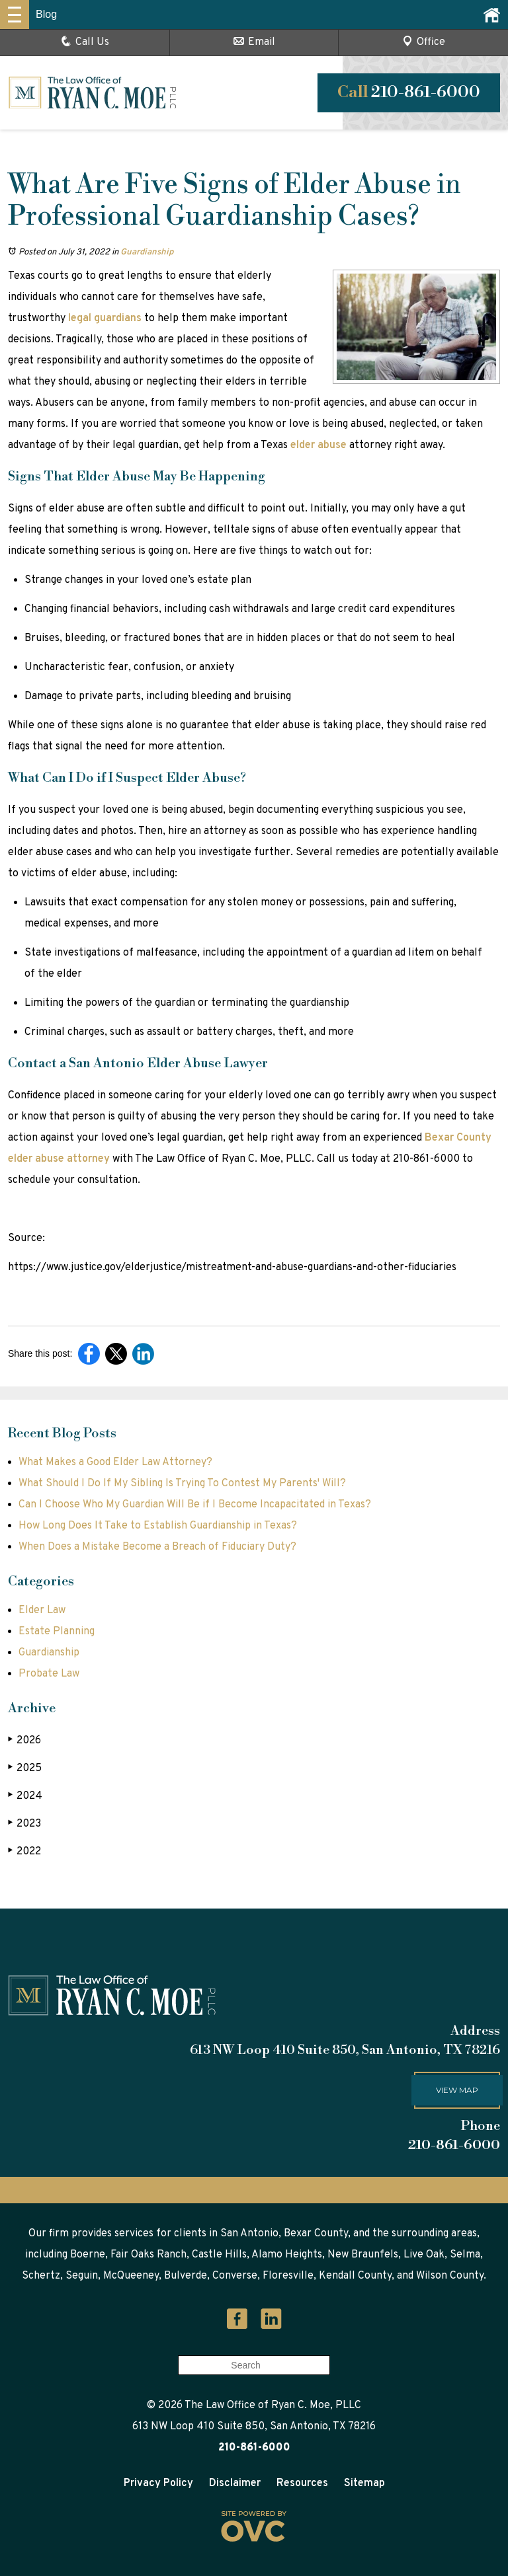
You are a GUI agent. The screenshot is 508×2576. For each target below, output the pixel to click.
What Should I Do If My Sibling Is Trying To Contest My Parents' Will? (182, 1483)
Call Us (85, 42)
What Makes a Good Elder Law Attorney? (115, 1462)
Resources (302, 2483)
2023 (24, 1823)
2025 (25, 1768)
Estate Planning (57, 1631)
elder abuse (318, 445)
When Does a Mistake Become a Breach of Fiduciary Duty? (157, 1547)
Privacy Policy (158, 2483)
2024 (25, 1796)
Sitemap (364, 2483)
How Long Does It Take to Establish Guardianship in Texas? (158, 1526)
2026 (24, 1740)
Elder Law (42, 1610)
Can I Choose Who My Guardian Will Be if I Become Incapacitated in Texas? (195, 1504)
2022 (24, 1851)
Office (423, 42)
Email (254, 42)
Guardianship (146, 252)
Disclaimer (235, 2483)
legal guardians (105, 318)
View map (457, 2090)
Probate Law (49, 1674)
